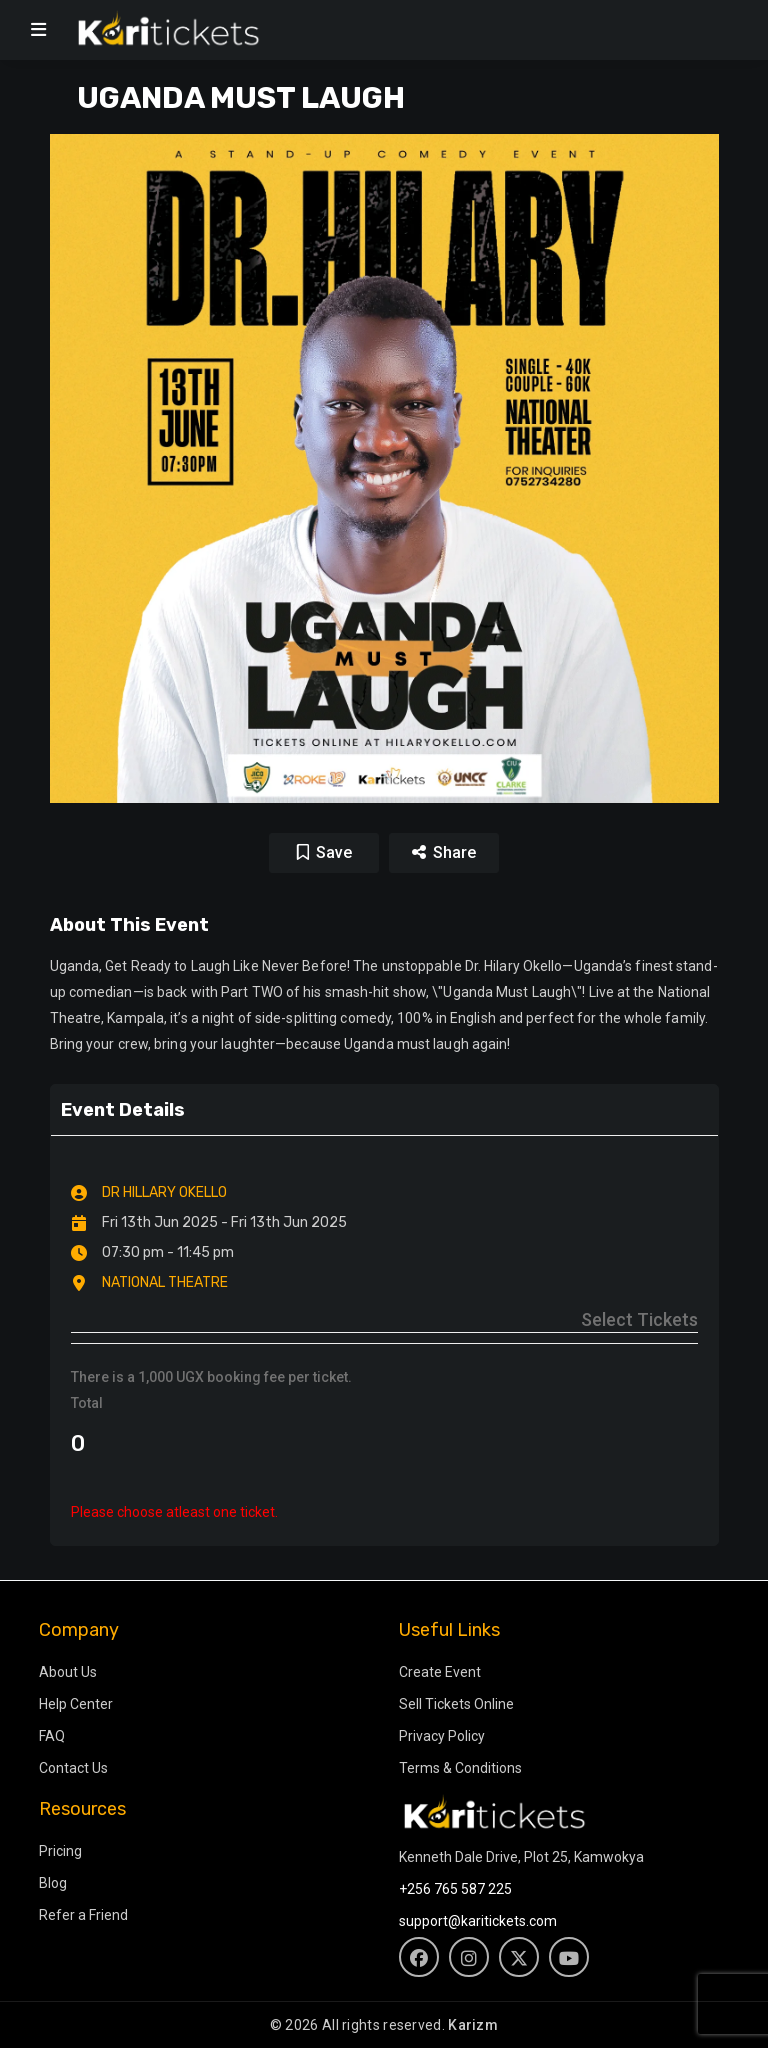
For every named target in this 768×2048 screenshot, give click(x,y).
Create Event (440, 1672)
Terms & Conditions (460, 1768)
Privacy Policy (442, 1736)
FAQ (52, 1736)
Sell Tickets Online (456, 1704)
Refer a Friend (83, 1915)
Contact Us (73, 1768)
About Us (68, 1672)
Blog (53, 1883)
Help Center (76, 1704)
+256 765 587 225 (455, 1889)
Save (334, 852)
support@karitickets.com (478, 1921)
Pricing (60, 1851)
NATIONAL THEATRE (165, 1282)
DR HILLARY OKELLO (164, 1192)
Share (444, 852)
